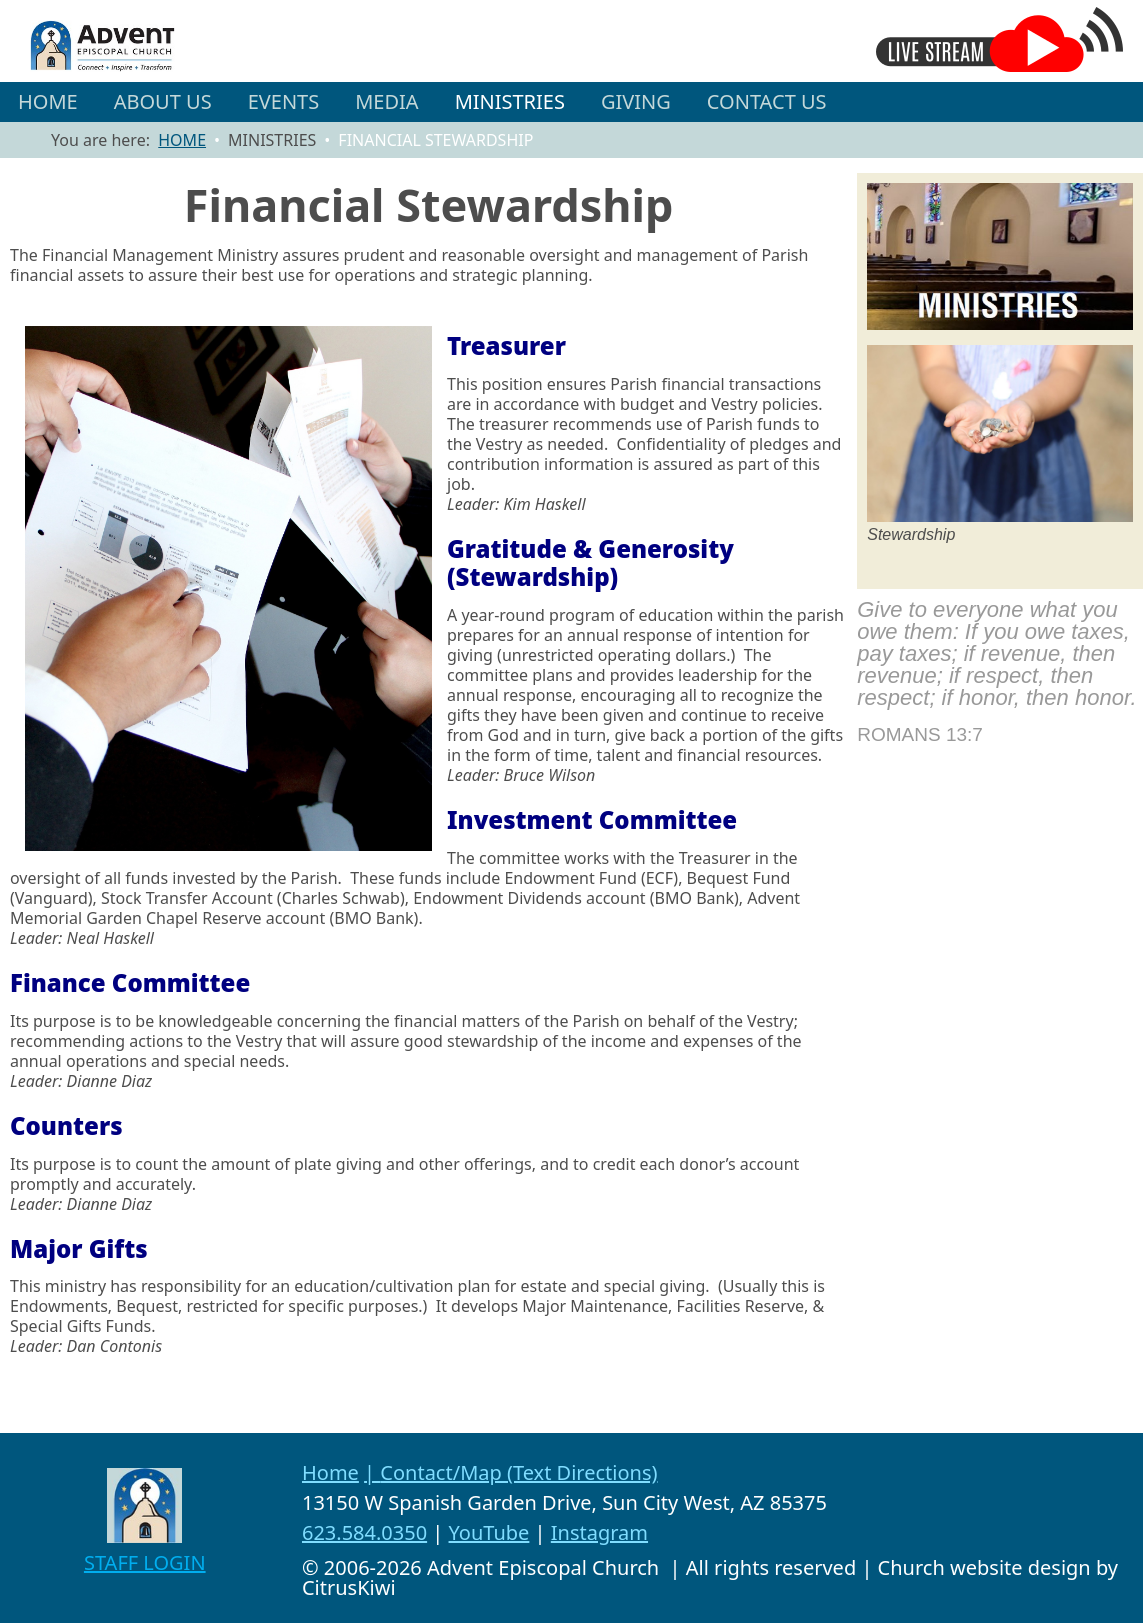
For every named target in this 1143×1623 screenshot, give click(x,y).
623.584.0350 (364, 1532)
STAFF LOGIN (145, 1562)
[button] (163, 102)
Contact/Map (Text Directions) (518, 1472)
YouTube (489, 1532)
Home (330, 1472)
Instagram (599, 1532)
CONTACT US (767, 101)
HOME (48, 101)
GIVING (636, 101)
